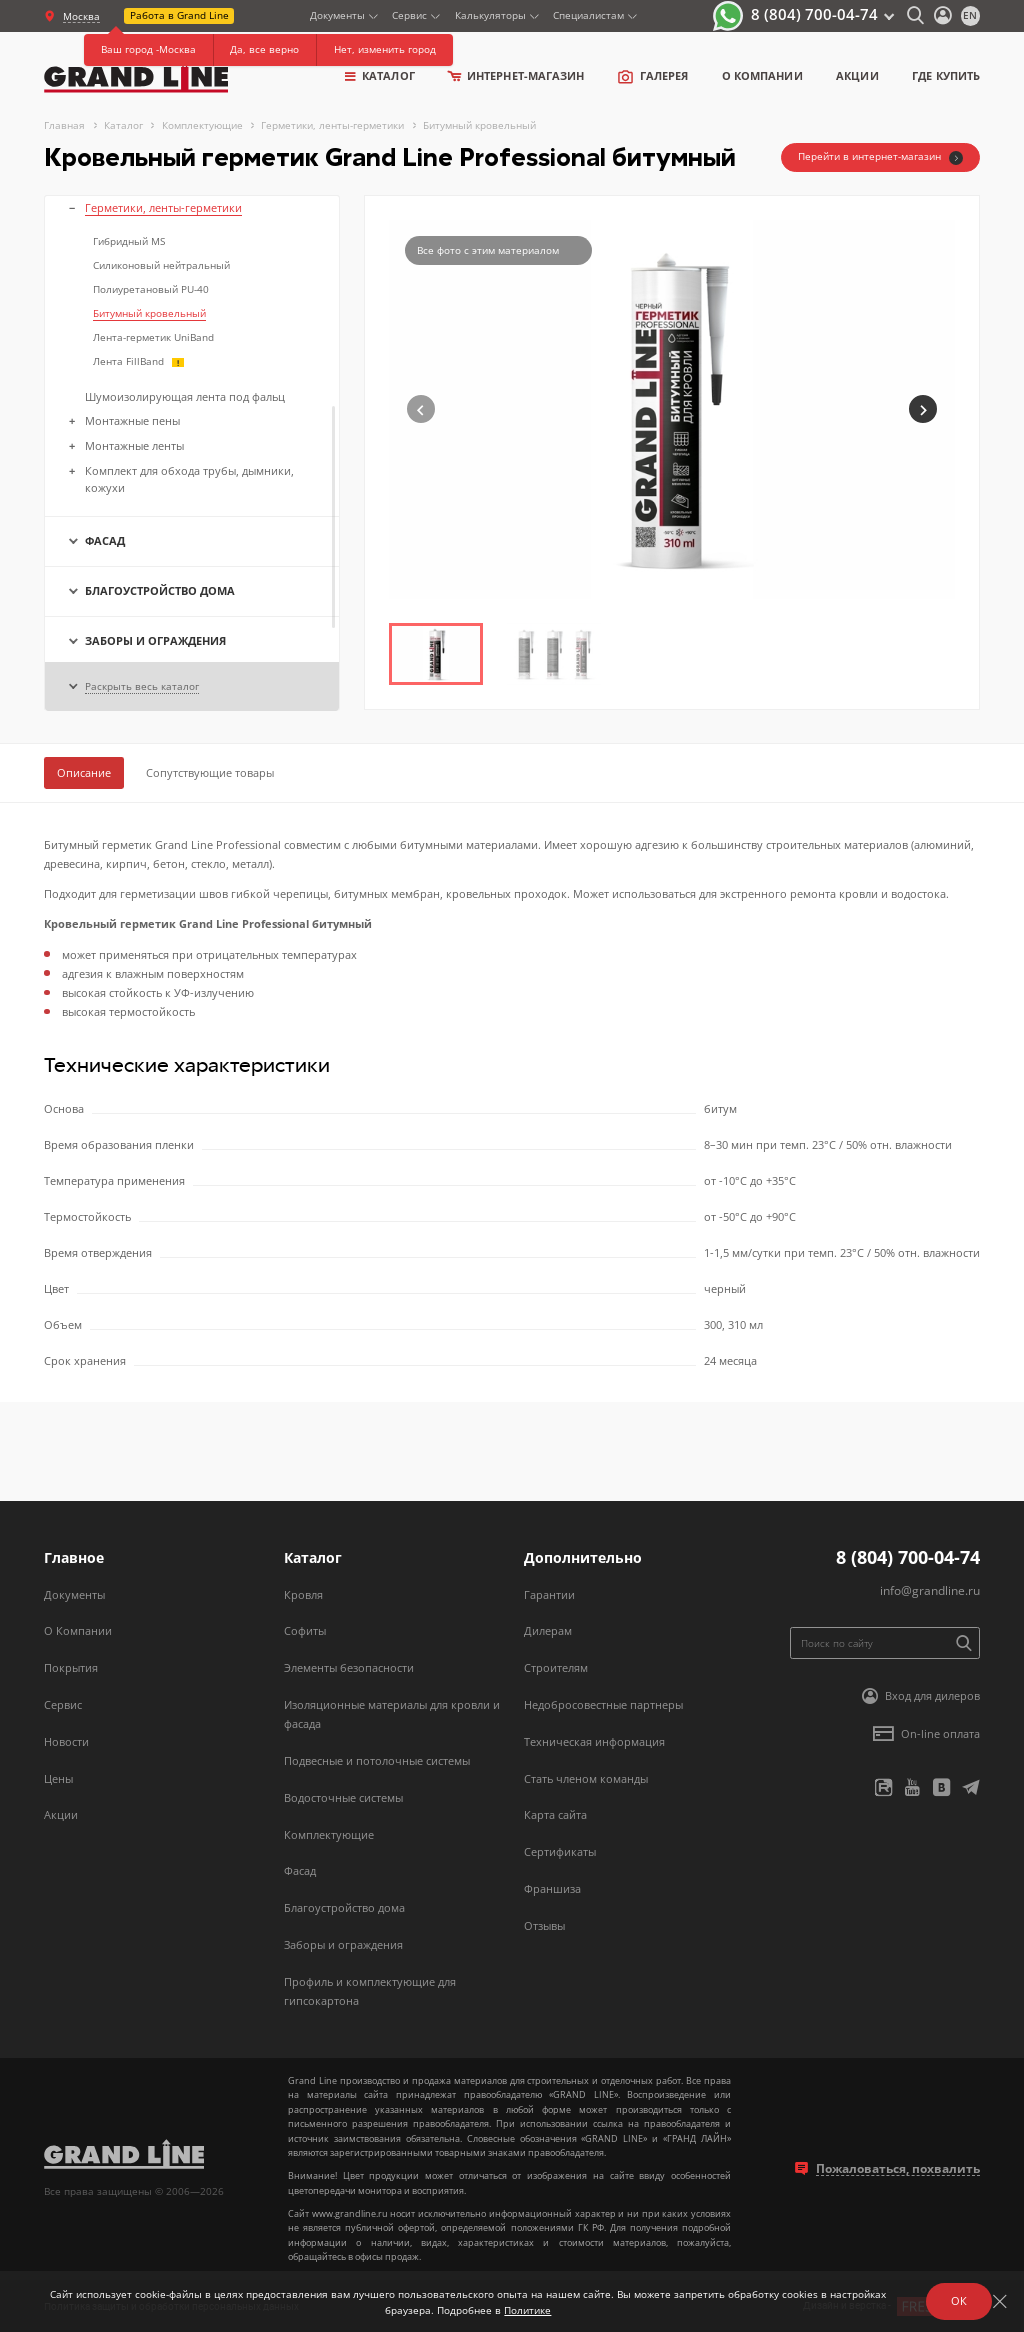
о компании (762, 75)
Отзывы (544, 1925)
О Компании (78, 1630)
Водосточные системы (343, 1797)
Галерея (653, 76)
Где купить (946, 75)
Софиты (305, 1630)
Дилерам (548, 1630)
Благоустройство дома (344, 1907)
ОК (959, 2300)
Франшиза (552, 1888)
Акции (857, 75)
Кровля (303, 1594)
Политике (527, 2310)
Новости (66, 1741)
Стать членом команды (586, 1778)
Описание (84, 772)
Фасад (300, 1870)
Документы (337, 15)
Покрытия (71, 1667)
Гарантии (549, 1594)
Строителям (556, 1667)
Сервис (409, 15)
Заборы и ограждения (343, 1944)
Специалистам (588, 15)
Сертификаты (560, 1851)
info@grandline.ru (930, 1590)
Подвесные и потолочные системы (377, 1760)
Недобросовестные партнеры (603, 1704)
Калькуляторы (490, 15)
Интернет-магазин (516, 75)
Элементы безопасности (349, 1667)
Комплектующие (329, 1834)
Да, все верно (264, 49)
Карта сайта (555, 1814)
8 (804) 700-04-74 (814, 14)
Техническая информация (594, 1741)
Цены (58, 1778)
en (970, 15)
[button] (923, 409)
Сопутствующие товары (210, 772)
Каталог (380, 75)
